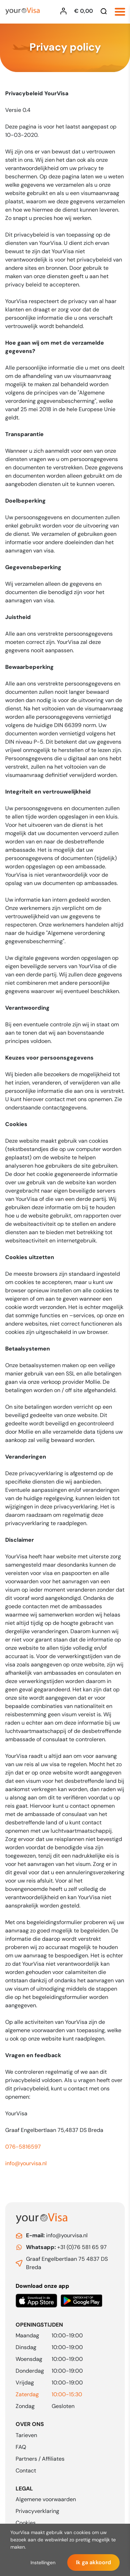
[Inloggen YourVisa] (65, 11)
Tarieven (26, 2435)
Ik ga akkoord (93, 2562)
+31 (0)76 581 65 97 (66, 2247)
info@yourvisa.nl (26, 2163)
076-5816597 (23, 2146)
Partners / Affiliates (40, 2458)
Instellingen (43, 2562)
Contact (26, 2470)
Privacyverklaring (37, 2511)
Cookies (26, 2522)
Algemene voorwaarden (46, 2499)
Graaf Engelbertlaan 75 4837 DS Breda (67, 2263)
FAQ (21, 2447)
